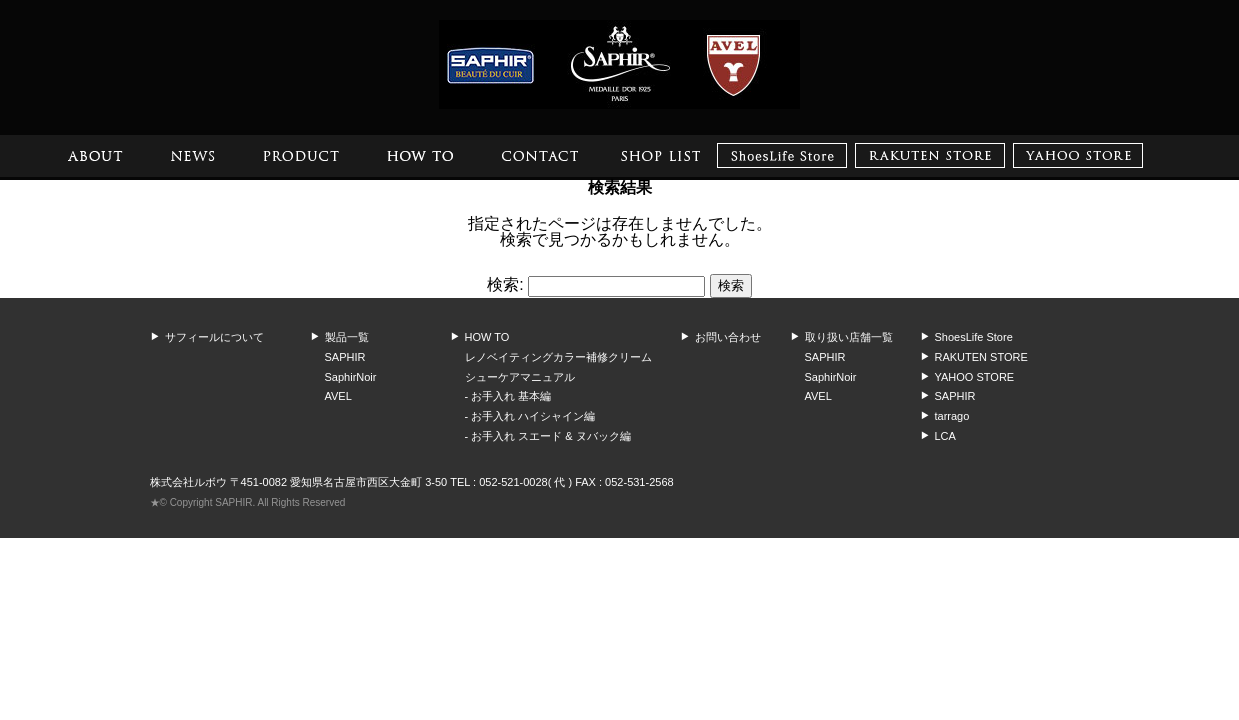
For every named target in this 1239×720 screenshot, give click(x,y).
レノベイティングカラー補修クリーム (558, 357)
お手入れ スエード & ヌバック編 (551, 436)
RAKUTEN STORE (981, 357)
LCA (945, 436)
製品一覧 (347, 337)
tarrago (952, 416)
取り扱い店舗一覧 (849, 337)
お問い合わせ (728, 337)
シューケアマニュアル (520, 377)
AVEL (338, 396)
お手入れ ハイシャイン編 (533, 416)
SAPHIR (345, 357)
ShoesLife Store (974, 337)
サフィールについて (214, 337)
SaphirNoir (351, 377)
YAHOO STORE (975, 377)
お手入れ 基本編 (511, 396)
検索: (505, 284)
